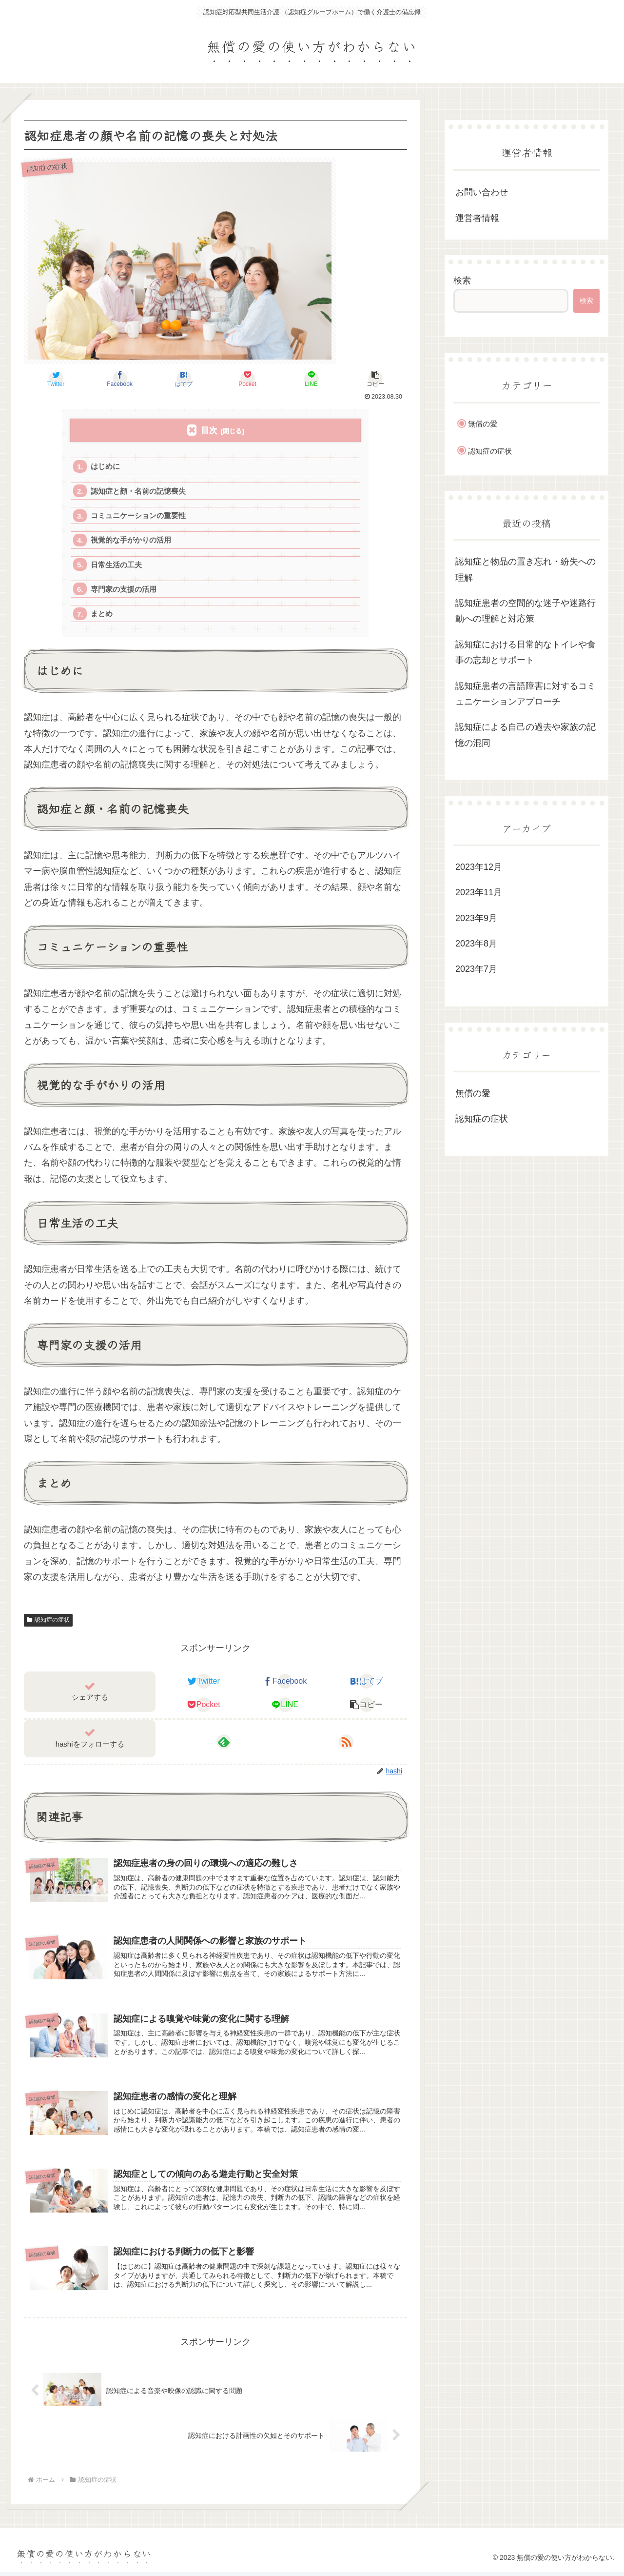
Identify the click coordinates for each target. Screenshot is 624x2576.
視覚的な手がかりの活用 (131, 541)
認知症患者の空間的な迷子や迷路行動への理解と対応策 (525, 611)
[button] (375, 378)
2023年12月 (478, 867)
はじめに (105, 467)
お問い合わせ (481, 192)
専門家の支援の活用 (123, 590)
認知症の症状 (48, 1622)
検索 (462, 280)
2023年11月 (478, 892)
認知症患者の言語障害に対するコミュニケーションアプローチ (525, 693)
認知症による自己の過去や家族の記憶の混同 (525, 734)
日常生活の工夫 (116, 566)
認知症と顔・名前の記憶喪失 (138, 491)
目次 (209, 430)
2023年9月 (476, 918)
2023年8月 (476, 943)
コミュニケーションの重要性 (138, 516)
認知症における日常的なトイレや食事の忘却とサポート (525, 652)
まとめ (102, 615)
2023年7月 (476, 969)
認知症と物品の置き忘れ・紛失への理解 (525, 569)
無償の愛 (482, 424)
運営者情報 (477, 218)
